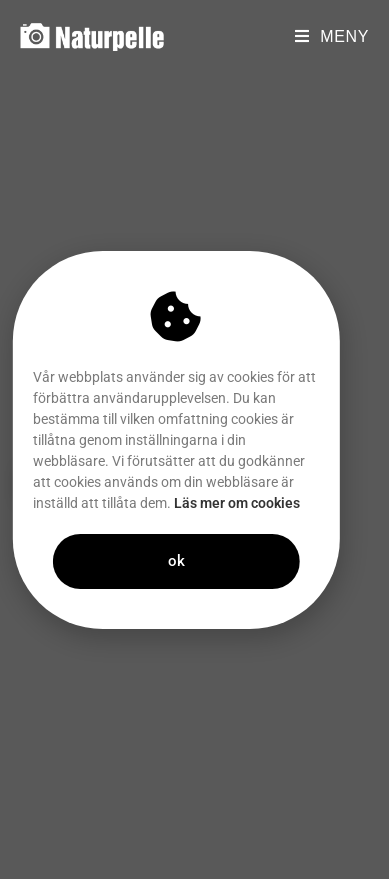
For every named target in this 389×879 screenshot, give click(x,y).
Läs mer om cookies (223, 503)
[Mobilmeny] (332, 36)
